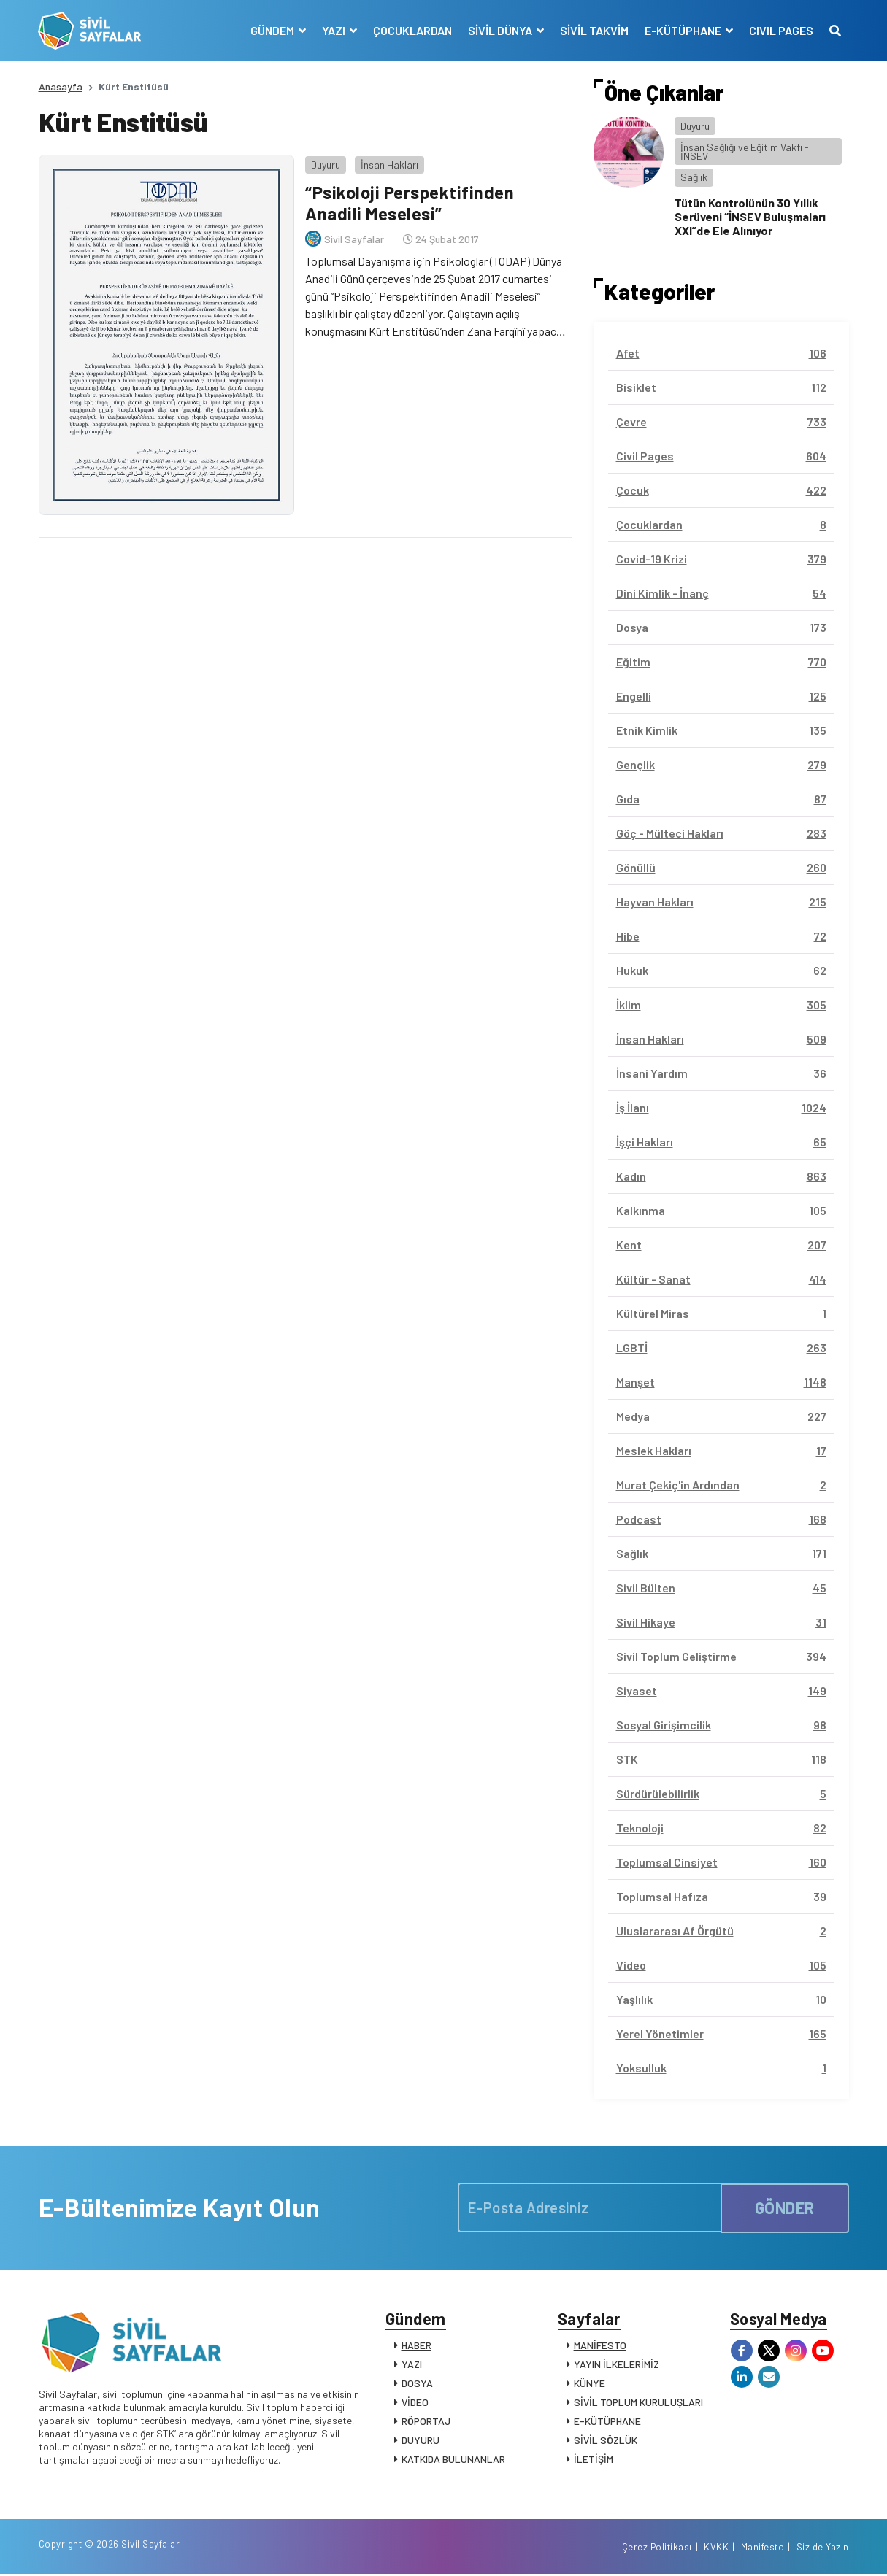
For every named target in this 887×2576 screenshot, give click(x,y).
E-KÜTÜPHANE (607, 2421)
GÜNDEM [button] (273, 30)
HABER (416, 2346)
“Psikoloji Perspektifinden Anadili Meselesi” (409, 203)
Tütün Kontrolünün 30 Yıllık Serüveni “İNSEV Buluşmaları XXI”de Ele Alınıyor (750, 216)
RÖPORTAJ (426, 2421)
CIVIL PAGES (781, 30)
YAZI (412, 2365)
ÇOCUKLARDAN (412, 30)
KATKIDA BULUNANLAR (453, 2459)
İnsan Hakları (389, 164)
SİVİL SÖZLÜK (605, 2440)
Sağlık (693, 177)
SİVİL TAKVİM (594, 30)
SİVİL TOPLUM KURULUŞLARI (638, 2402)
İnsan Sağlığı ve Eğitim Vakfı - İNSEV (744, 151)
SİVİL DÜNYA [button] (501, 30)
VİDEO (415, 2402)
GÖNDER (785, 2207)
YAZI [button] (334, 30)
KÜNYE (589, 2384)
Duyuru (325, 164)
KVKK (716, 2549)
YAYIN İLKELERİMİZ (616, 2365)
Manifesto (763, 2549)
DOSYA (417, 2384)
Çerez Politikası (657, 2549)
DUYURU (420, 2440)
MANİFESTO (600, 2346)
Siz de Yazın (822, 2549)
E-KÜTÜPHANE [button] (684, 30)
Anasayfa (60, 86)
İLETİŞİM (593, 2459)
